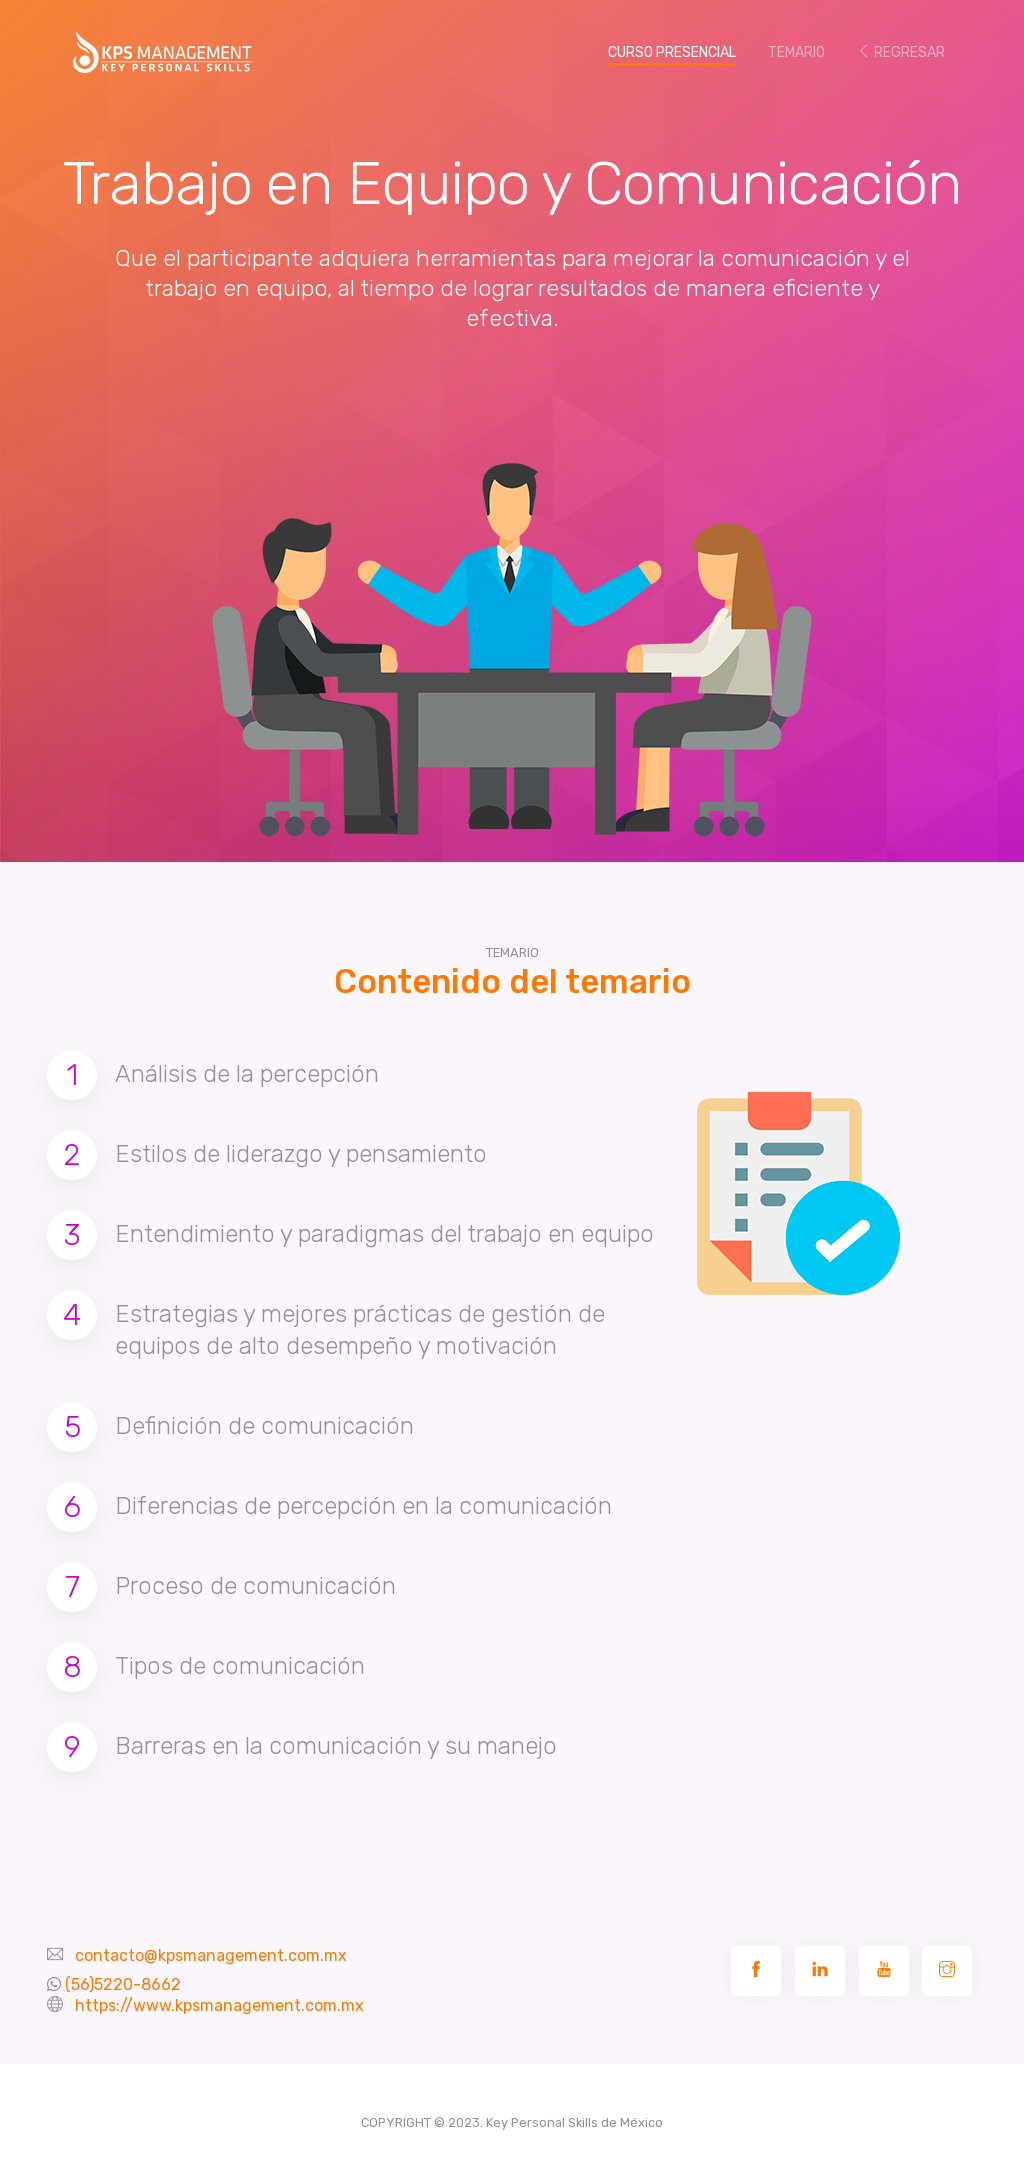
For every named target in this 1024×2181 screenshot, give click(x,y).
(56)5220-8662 (123, 1984)
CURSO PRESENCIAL (680, 52)
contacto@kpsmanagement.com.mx (211, 1955)
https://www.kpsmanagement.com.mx (219, 2005)
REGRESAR (901, 52)
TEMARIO (796, 52)
